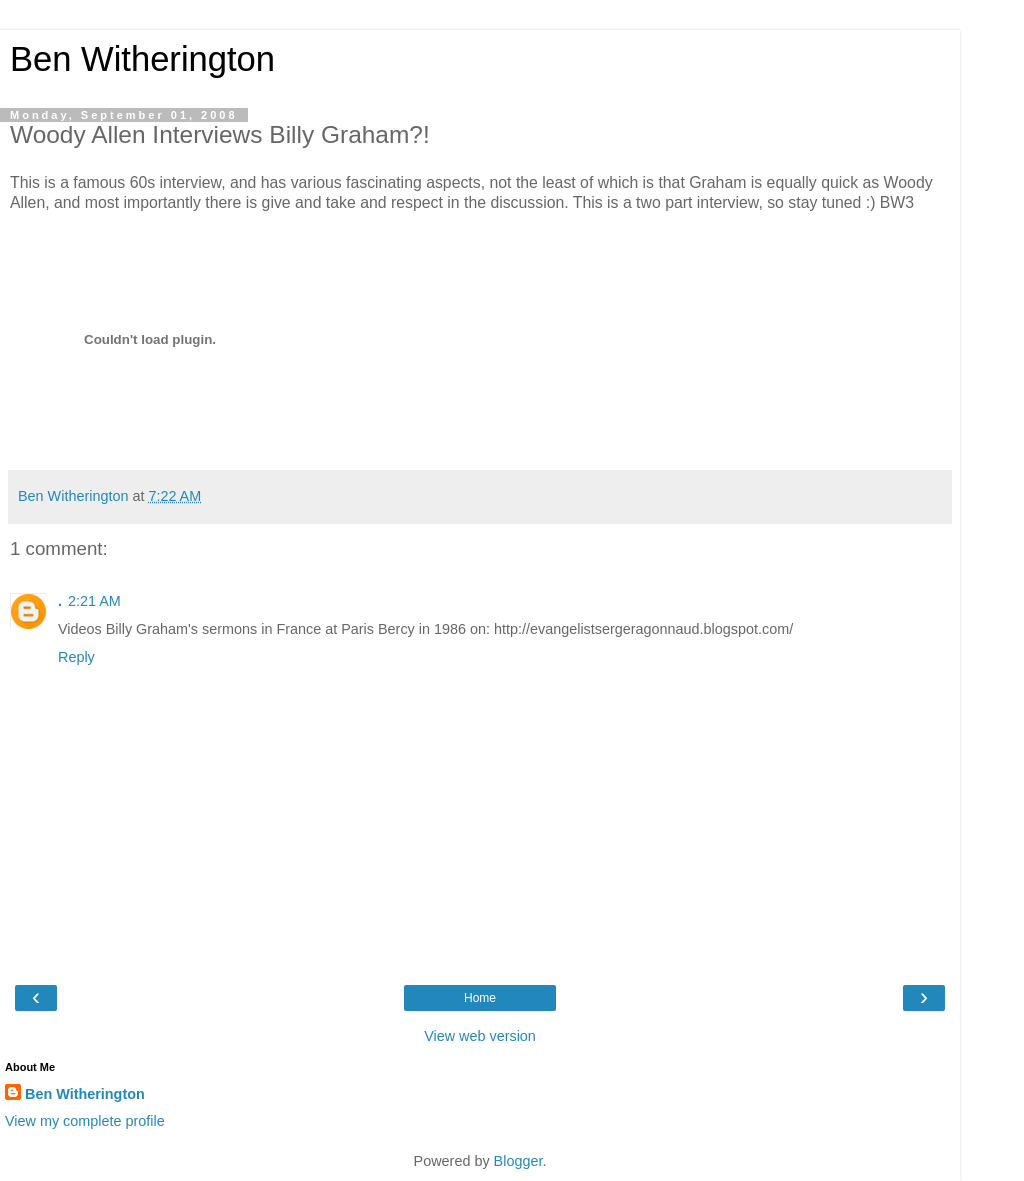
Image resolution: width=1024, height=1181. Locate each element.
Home (480, 998)
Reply (76, 657)
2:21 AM (94, 601)
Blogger (518, 1161)
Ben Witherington (142, 59)
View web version (480, 1036)
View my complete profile (85, 1121)
